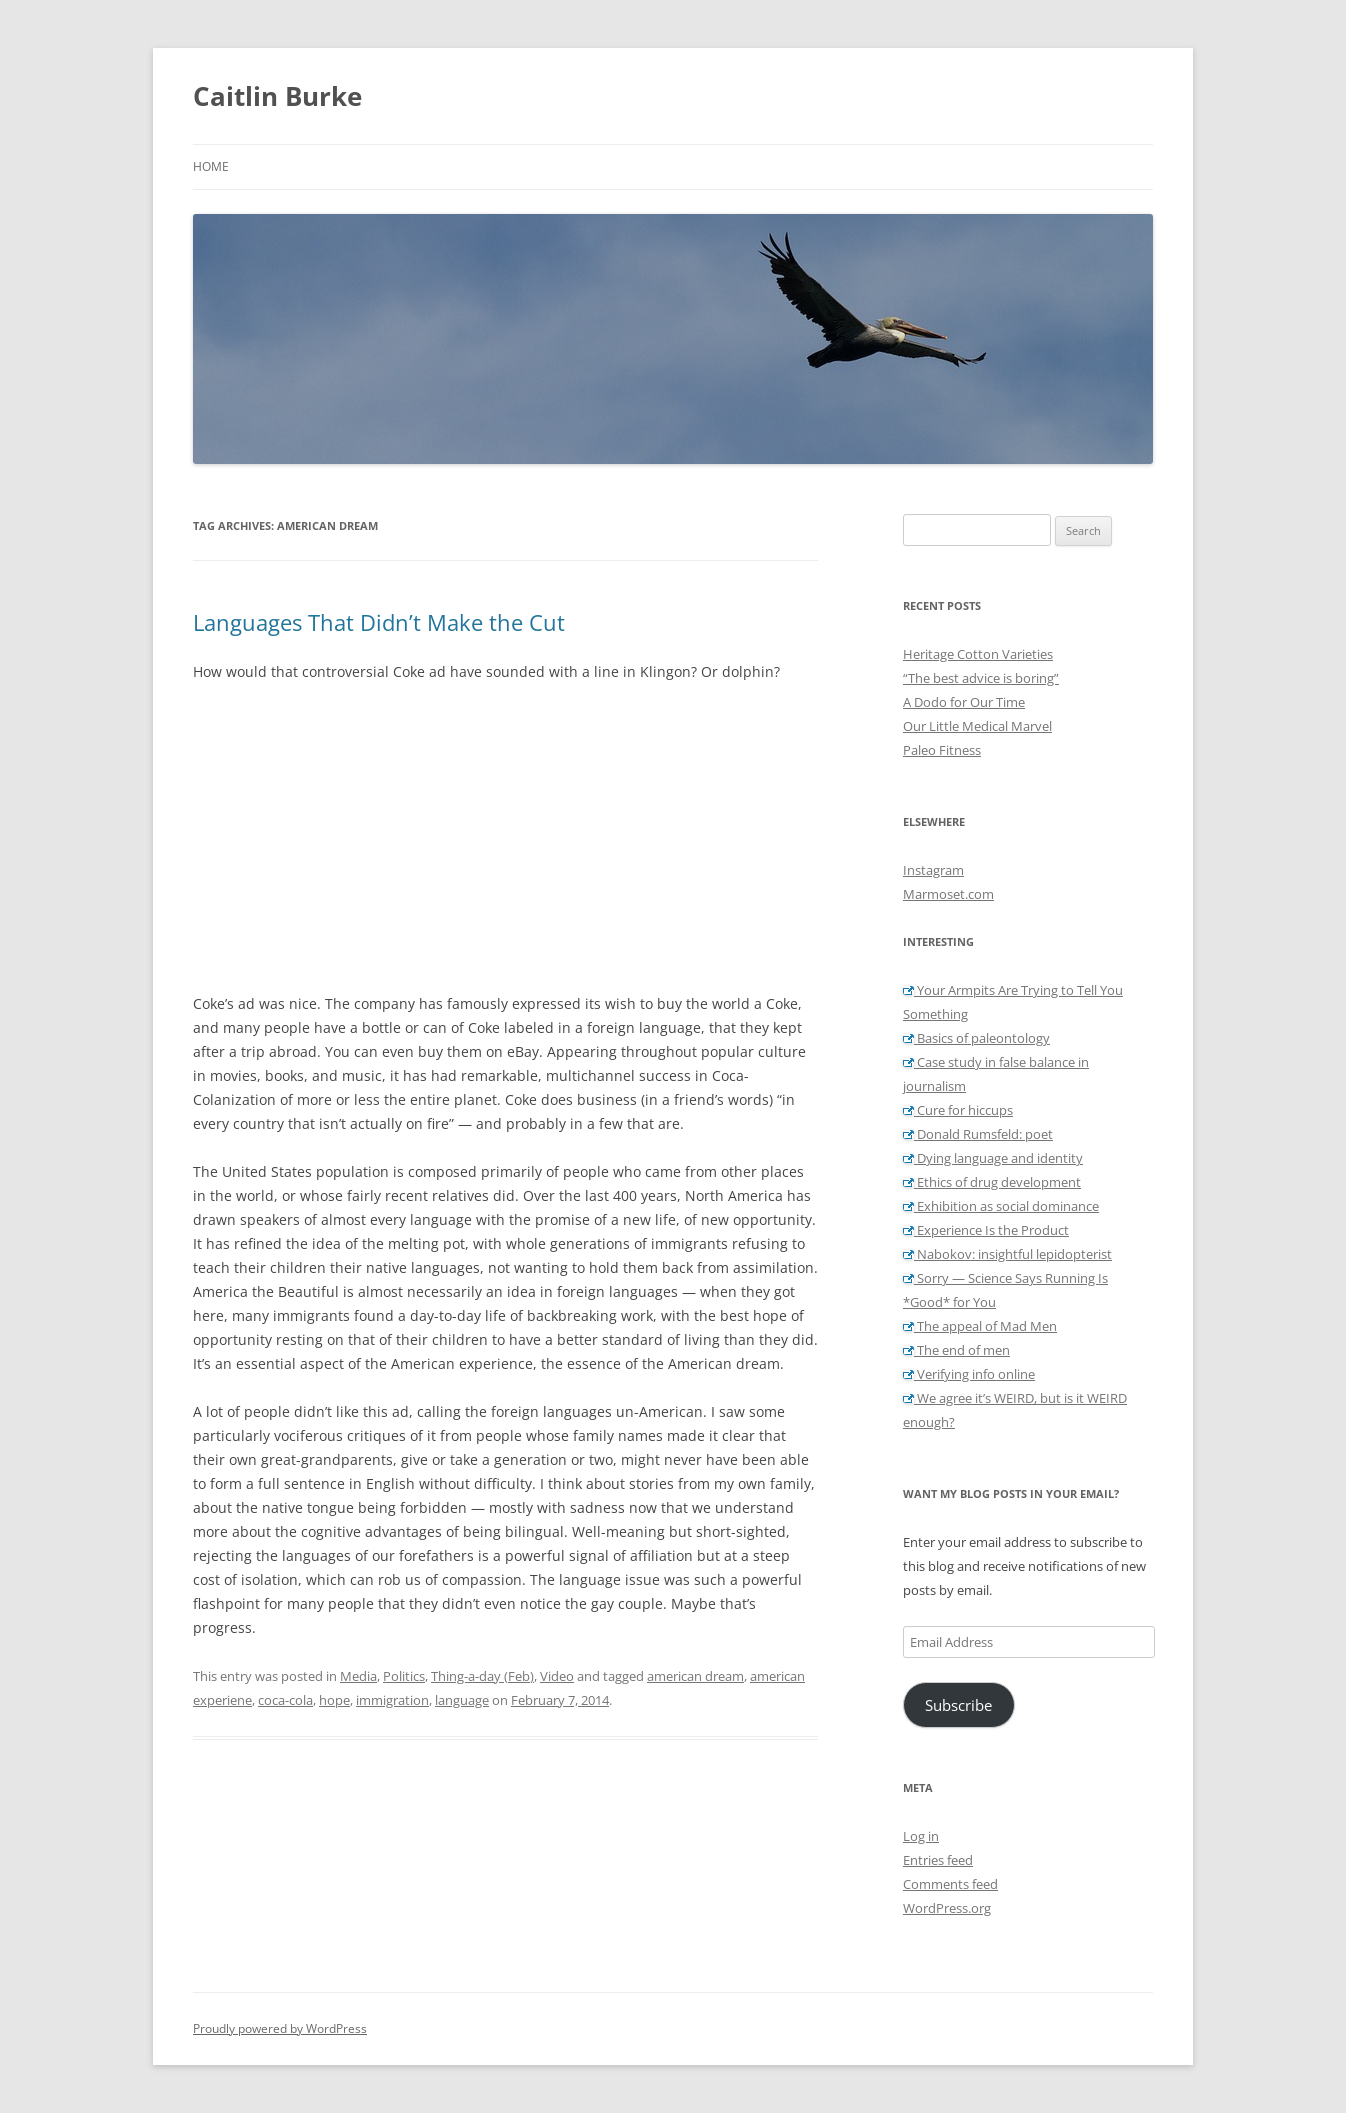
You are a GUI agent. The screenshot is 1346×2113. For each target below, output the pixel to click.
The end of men (956, 1350)
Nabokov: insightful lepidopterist (1007, 1254)
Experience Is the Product (986, 1230)
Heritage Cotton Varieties (978, 654)
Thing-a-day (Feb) (482, 1676)
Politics (404, 1676)
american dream (695, 1676)
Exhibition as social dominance (1001, 1206)
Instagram (933, 870)
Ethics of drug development (992, 1182)
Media (358, 1676)
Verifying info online (969, 1374)
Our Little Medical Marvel (977, 726)
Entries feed (938, 1860)
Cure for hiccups (958, 1110)
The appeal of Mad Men (980, 1326)
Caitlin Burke (277, 96)
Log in (921, 1836)
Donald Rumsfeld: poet (978, 1134)
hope (334, 1700)
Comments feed (950, 1884)
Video (557, 1676)
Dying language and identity (993, 1158)
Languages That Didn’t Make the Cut (379, 622)
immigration (392, 1700)
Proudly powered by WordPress (280, 2028)
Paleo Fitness (942, 750)
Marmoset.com (948, 894)
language (462, 1700)
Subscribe (958, 1705)
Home (211, 166)
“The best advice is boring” (981, 678)
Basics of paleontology (976, 1038)
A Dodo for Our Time (964, 702)
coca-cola (285, 1700)
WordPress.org (947, 1908)
